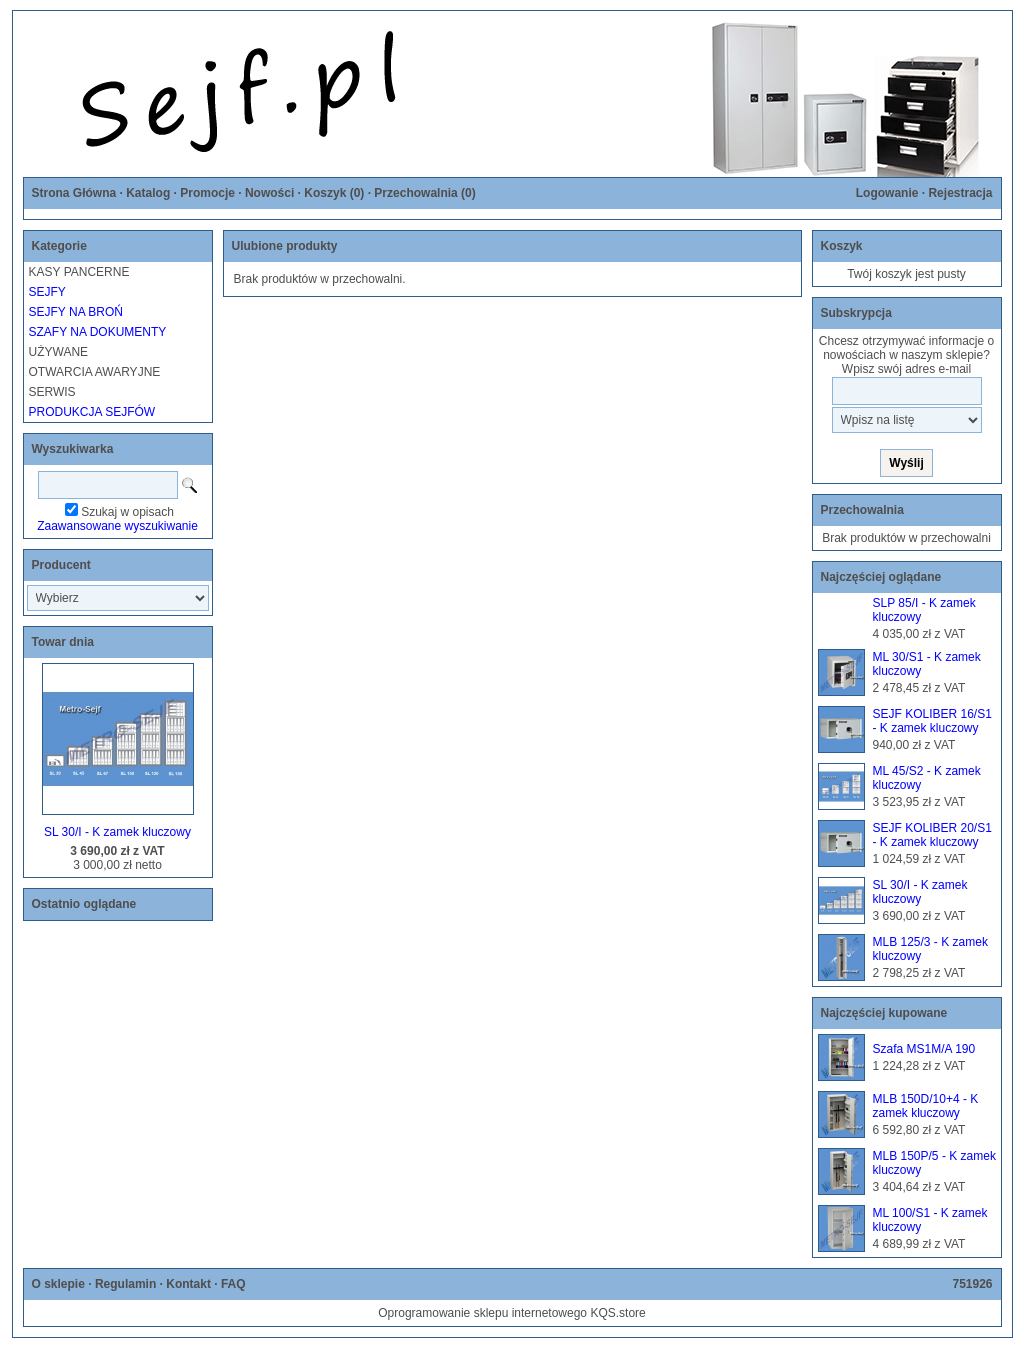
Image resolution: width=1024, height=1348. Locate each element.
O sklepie (58, 1284)
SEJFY (47, 292)
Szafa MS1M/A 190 (924, 1049)
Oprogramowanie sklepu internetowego (482, 1313)
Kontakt (188, 1284)
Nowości (269, 193)
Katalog (148, 193)
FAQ (233, 1284)
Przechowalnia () (424, 193)
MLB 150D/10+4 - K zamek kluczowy (926, 1106)
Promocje (207, 193)
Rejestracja (960, 193)
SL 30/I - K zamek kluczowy (117, 832)
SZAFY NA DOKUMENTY (98, 332)
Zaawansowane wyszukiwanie (117, 526)
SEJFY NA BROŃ (76, 312)
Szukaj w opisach (127, 512)
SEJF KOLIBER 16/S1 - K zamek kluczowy (932, 721)
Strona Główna (74, 193)
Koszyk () (334, 193)
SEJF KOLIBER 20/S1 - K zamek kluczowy (932, 835)
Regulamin (125, 1284)
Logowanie (887, 193)
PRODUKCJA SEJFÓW (92, 412)
